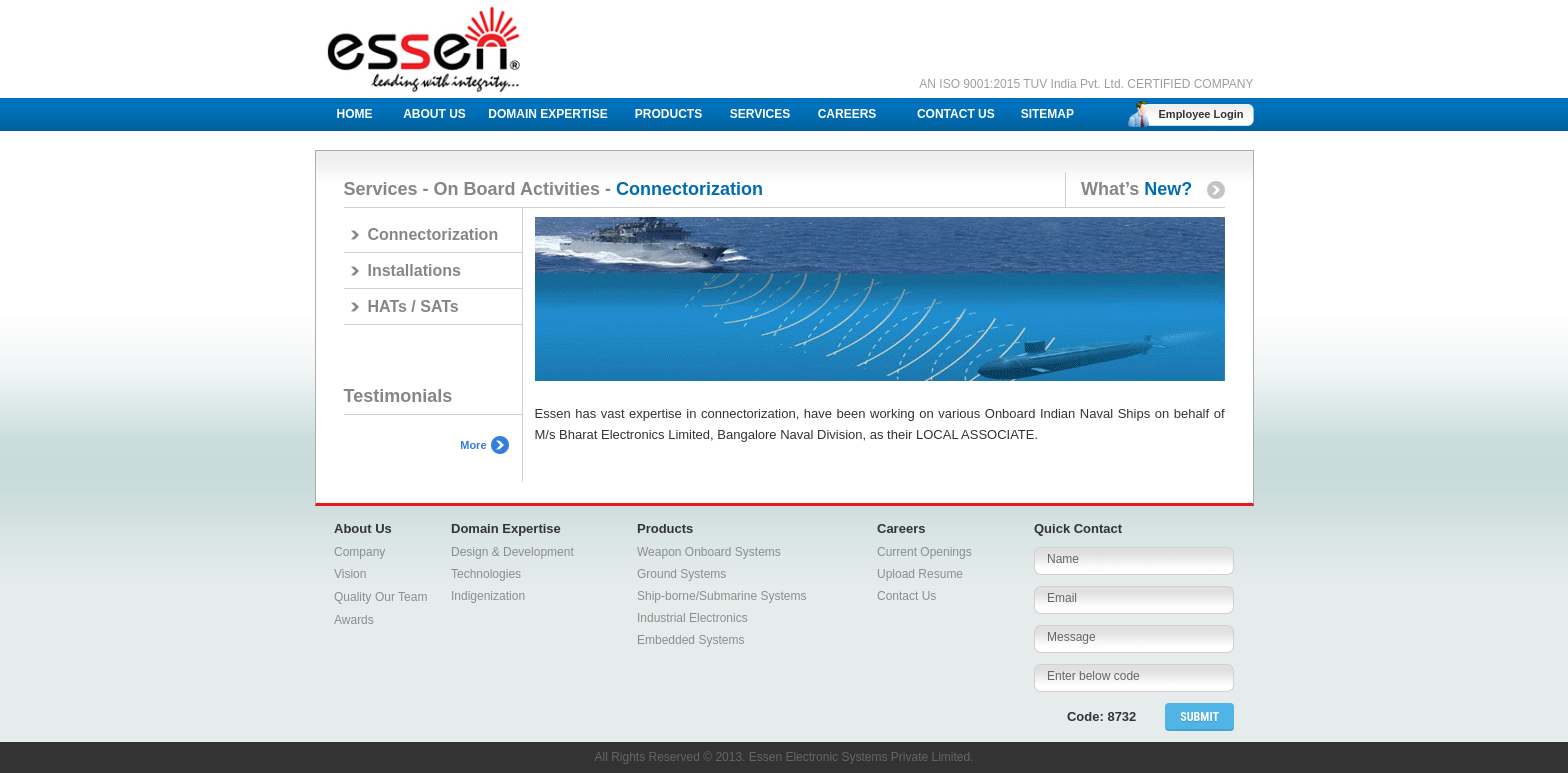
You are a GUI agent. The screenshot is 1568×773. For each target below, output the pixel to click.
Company (359, 552)
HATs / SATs (413, 306)
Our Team (401, 597)
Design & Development (512, 552)
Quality (352, 597)
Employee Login (1201, 114)
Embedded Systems (690, 640)
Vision (350, 574)
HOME (355, 114)
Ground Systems (681, 574)
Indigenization (488, 596)
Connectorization (433, 234)
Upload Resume (920, 574)
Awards (354, 620)
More (473, 445)
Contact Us (906, 596)
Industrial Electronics (692, 618)
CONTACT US (956, 114)
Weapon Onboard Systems (709, 552)
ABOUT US (434, 114)
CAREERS (847, 114)
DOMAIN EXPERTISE (547, 114)
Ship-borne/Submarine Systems (721, 596)
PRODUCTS (668, 114)
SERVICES (760, 114)
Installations (414, 270)
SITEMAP (1047, 114)
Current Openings (924, 552)
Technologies (486, 574)
